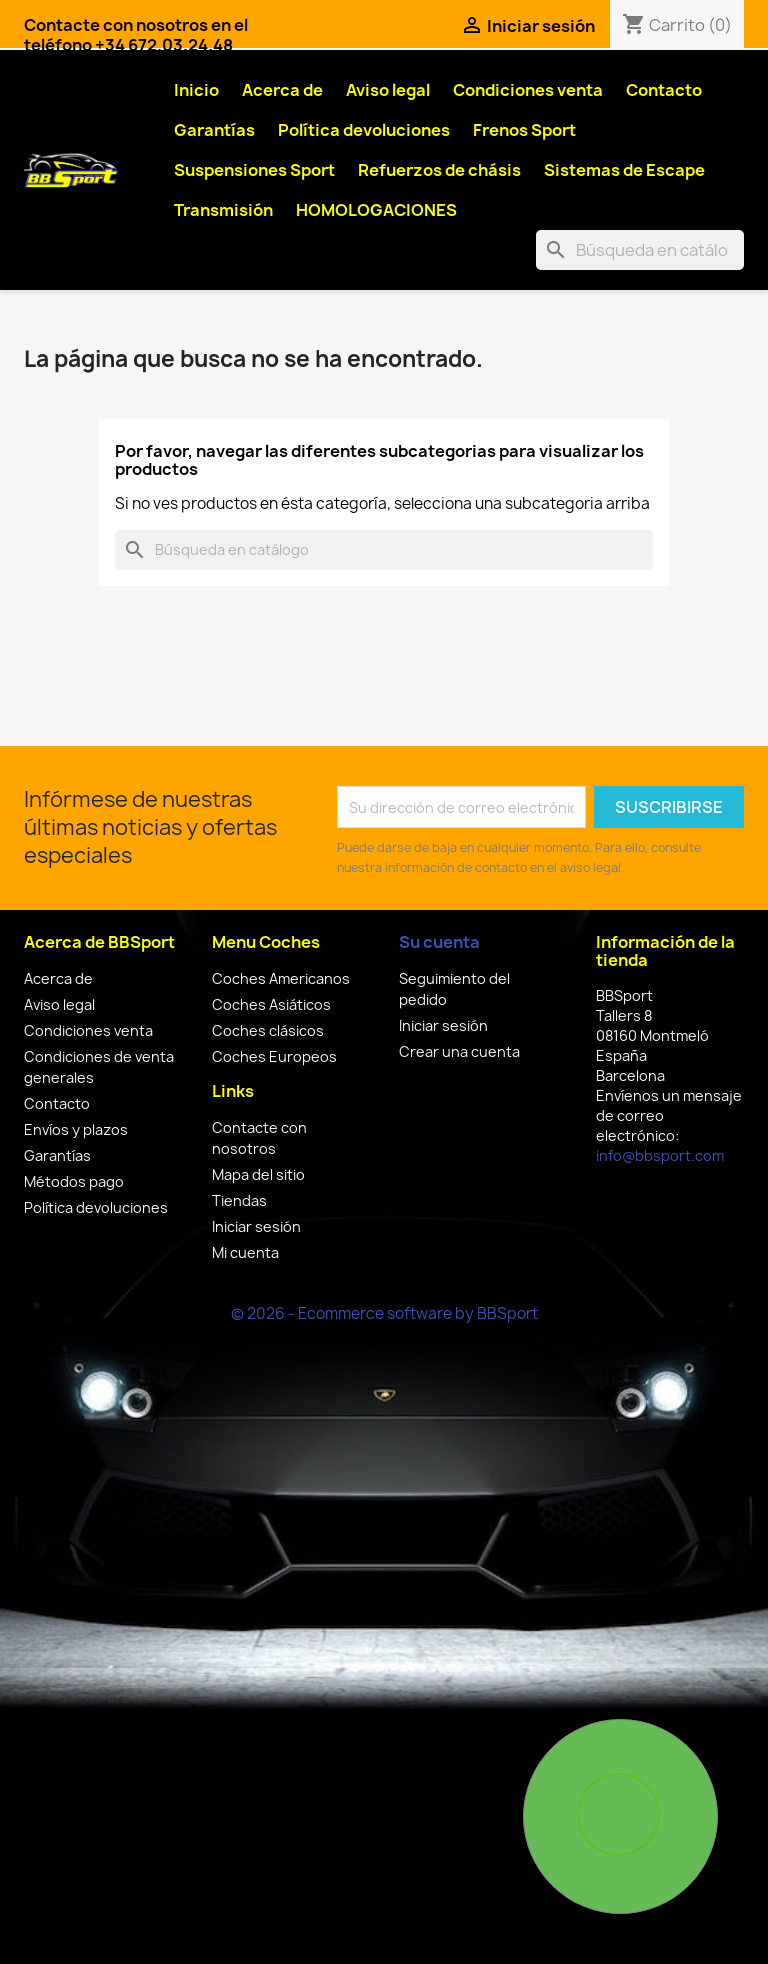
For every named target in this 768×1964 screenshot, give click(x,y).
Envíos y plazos (76, 1129)
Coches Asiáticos (271, 1004)
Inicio (196, 90)
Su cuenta (439, 942)
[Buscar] (640, 250)
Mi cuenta (245, 1252)
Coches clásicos (268, 1030)
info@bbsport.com (660, 1155)
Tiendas (239, 1200)
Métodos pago (74, 1181)
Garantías (214, 130)
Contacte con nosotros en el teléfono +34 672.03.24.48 (136, 35)
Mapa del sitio (258, 1174)
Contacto (664, 90)
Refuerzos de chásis (439, 170)
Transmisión (223, 210)
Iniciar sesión (256, 1226)
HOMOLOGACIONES (376, 210)
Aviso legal (388, 90)
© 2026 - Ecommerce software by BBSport (384, 1313)
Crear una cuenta (459, 1051)
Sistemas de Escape (624, 170)
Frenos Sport (524, 130)
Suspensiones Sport (254, 170)
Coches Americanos (281, 978)
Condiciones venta (528, 90)
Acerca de (282, 90)
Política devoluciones (364, 130)
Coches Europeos (274, 1056)
